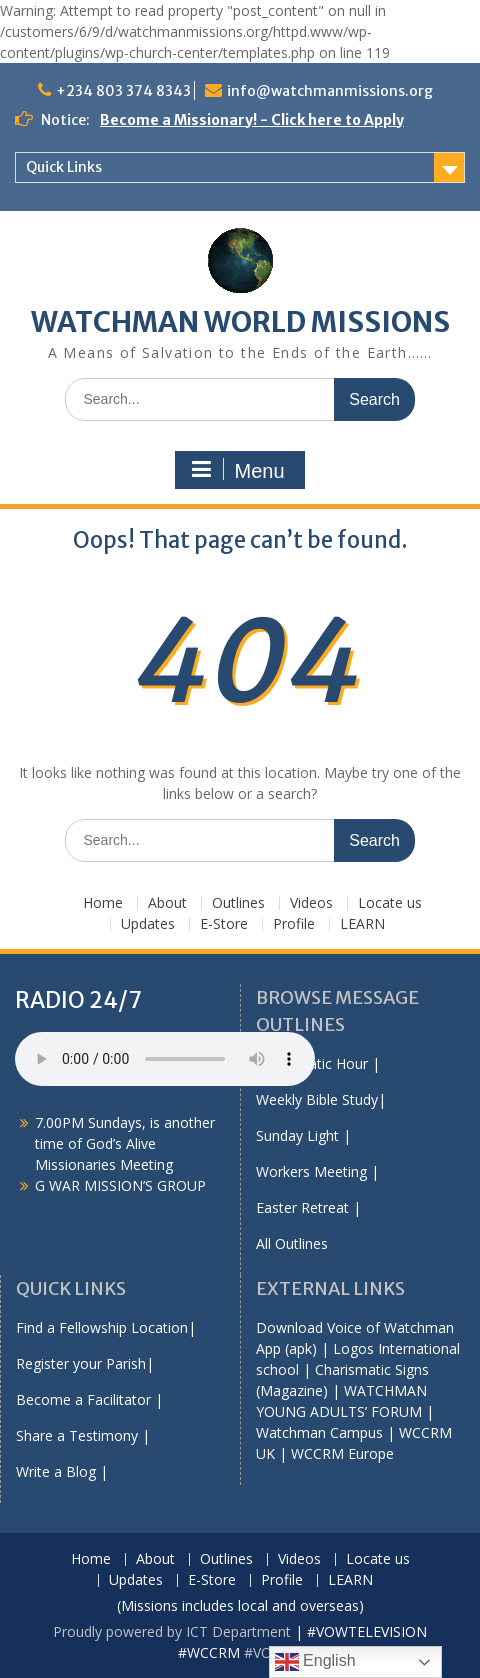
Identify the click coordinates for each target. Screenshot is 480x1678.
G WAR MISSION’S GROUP (120, 1185)
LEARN (362, 924)
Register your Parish (81, 1363)
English (315, 1662)
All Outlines (292, 1243)
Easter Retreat (302, 1207)
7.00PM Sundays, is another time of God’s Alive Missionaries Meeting (125, 1143)
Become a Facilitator (83, 1399)
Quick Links (64, 167)
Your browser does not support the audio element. (165, 1059)
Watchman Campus (319, 1432)
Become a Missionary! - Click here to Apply (252, 120)
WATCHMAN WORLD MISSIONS (240, 322)
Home (103, 903)
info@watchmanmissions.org (330, 91)
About (167, 903)
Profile (294, 924)
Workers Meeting (311, 1171)
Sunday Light (297, 1135)
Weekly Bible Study (317, 1099)
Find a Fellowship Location (102, 1327)
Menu (237, 470)
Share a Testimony (77, 1435)
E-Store (224, 924)
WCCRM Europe (342, 1453)
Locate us (390, 903)
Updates (148, 924)
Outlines (238, 903)
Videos (311, 903)
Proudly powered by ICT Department (172, 1631)
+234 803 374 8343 (123, 91)
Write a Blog (56, 1471)
